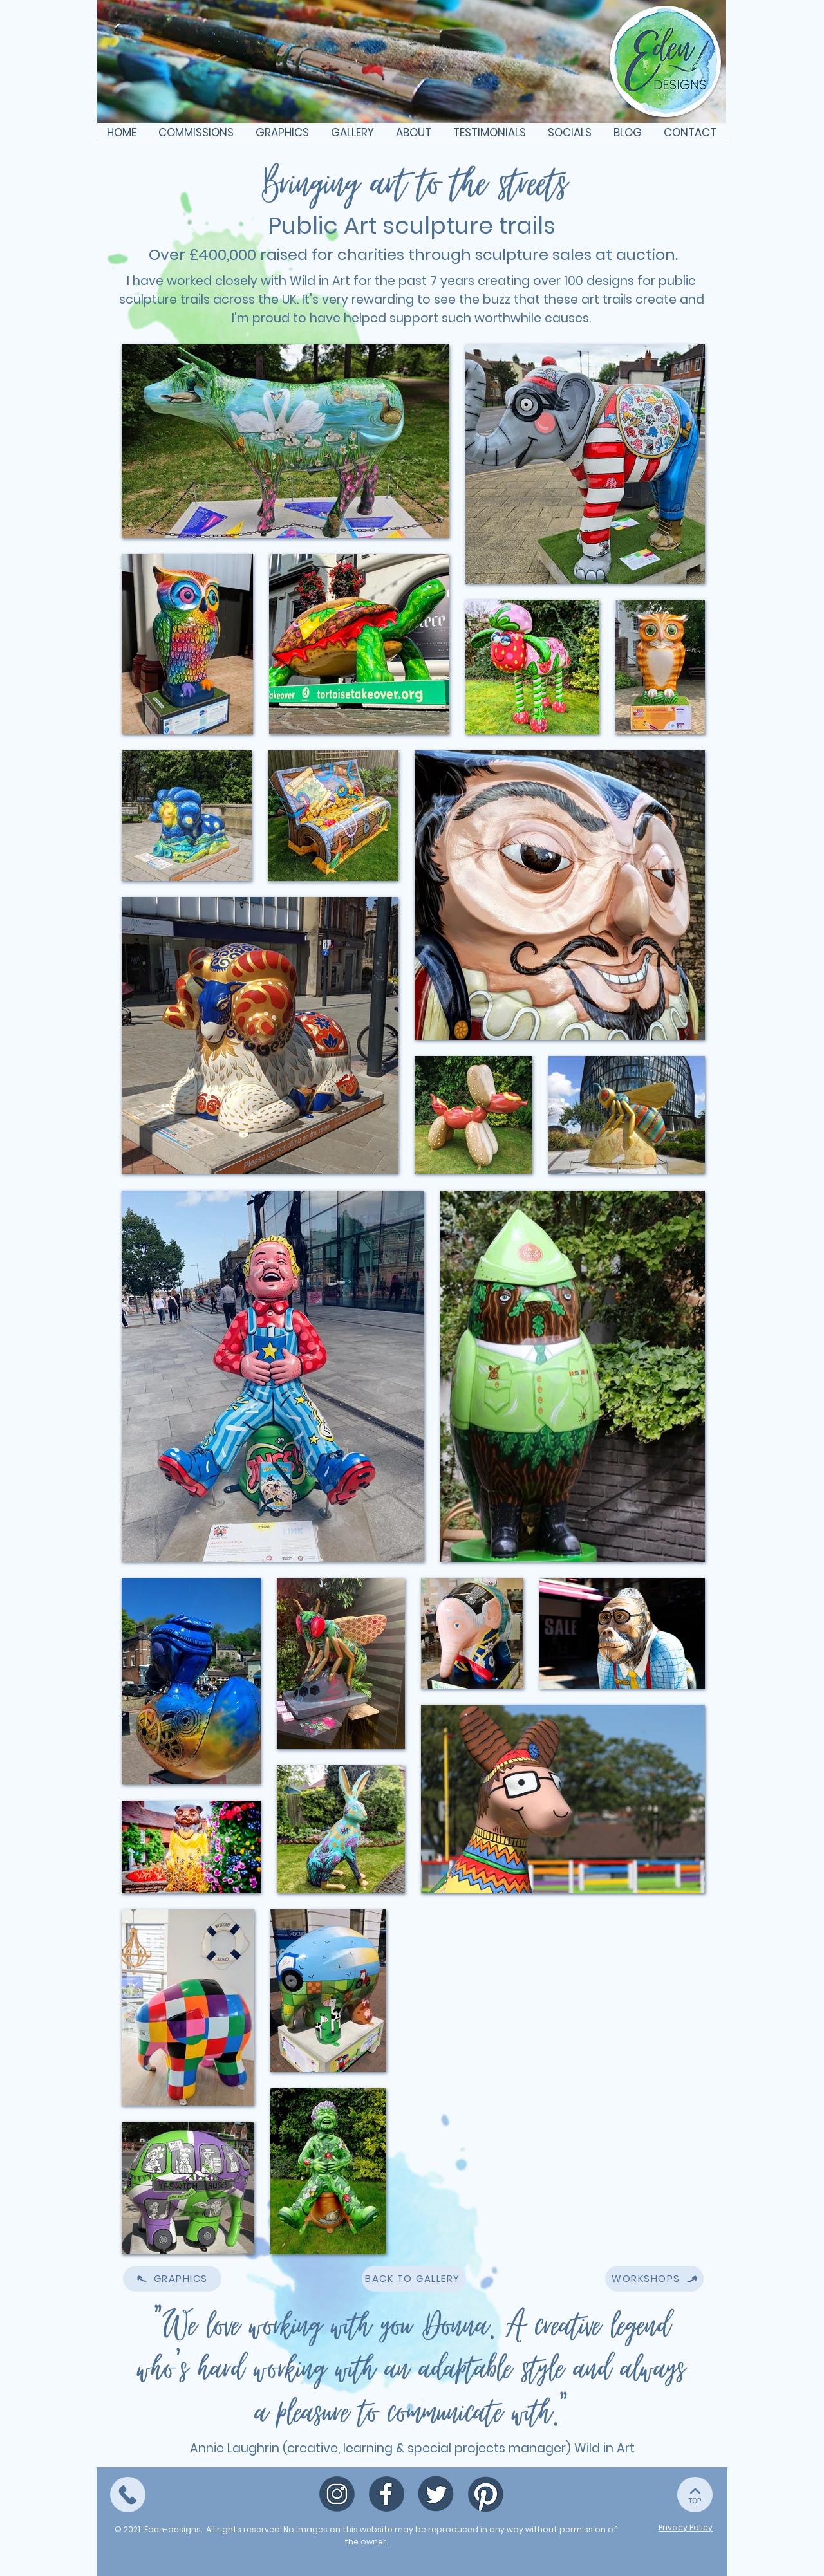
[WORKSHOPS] (654, 2279)
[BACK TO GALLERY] (414, 2279)
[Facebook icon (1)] (386, 2494)
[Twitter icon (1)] (436, 2494)
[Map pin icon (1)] (337, 2494)
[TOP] (127, 2494)
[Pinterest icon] (485, 2494)
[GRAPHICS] (172, 2279)
